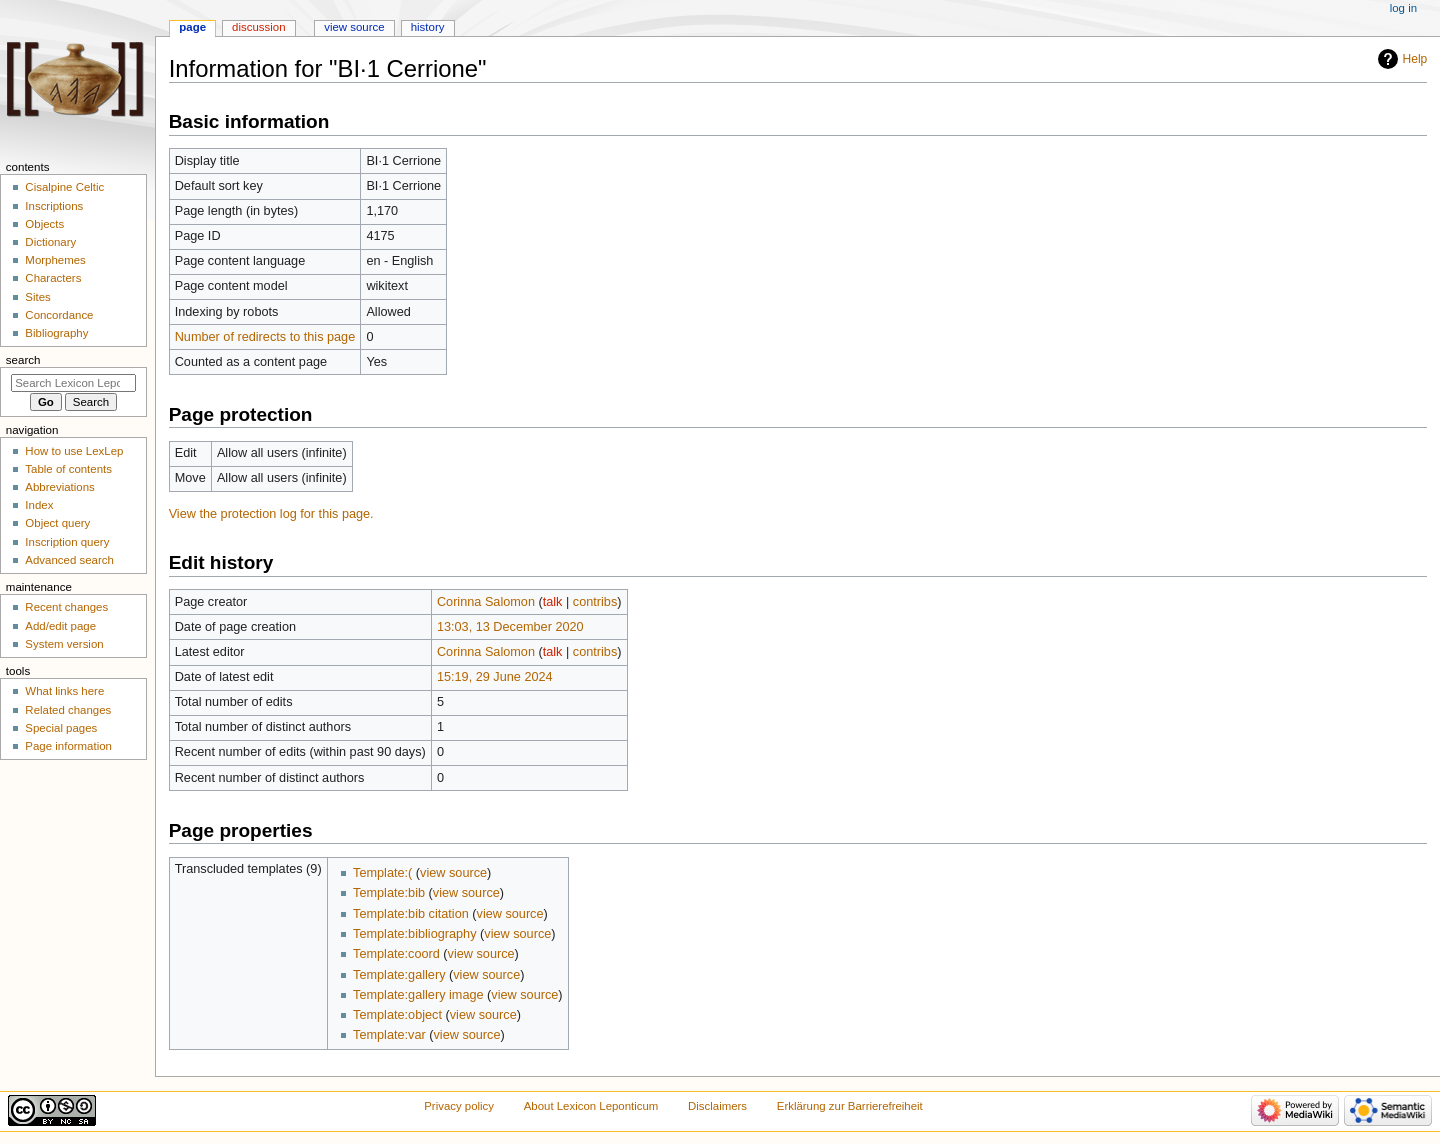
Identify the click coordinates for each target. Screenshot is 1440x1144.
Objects (44, 224)
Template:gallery (399, 975)
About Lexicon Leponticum (591, 1106)
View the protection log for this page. (271, 514)
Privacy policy (459, 1106)
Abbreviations (59, 487)
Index (39, 505)
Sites (37, 297)
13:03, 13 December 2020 (510, 627)
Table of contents (68, 469)
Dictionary (50, 242)
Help (1415, 59)
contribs (595, 602)
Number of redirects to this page (265, 337)
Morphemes (55, 260)
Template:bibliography (414, 934)
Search (23, 360)
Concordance (59, 315)
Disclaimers (717, 1106)
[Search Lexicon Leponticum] (73, 383)
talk (553, 602)
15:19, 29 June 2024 (495, 677)
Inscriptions (54, 206)
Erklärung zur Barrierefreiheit (850, 1106)
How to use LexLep (74, 451)
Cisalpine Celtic (64, 187)
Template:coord (396, 954)
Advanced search (69, 560)
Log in (1403, 8)
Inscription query (67, 542)
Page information (68, 746)
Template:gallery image (418, 995)
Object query (57, 523)
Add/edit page (60, 626)
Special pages (61, 728)
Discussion (258, 27)
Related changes (68, 710)
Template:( (382, 873)
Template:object (397, 1015)
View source (354, 27)
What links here (64, 691)
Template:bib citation (411, 914)
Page (192, 27)
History (428, 27)
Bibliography (56, 333)
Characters (53, 278)
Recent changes (66, 607)
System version (64, 644)
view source (453, 873)
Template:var (389, 1035)
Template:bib (389, 893)
